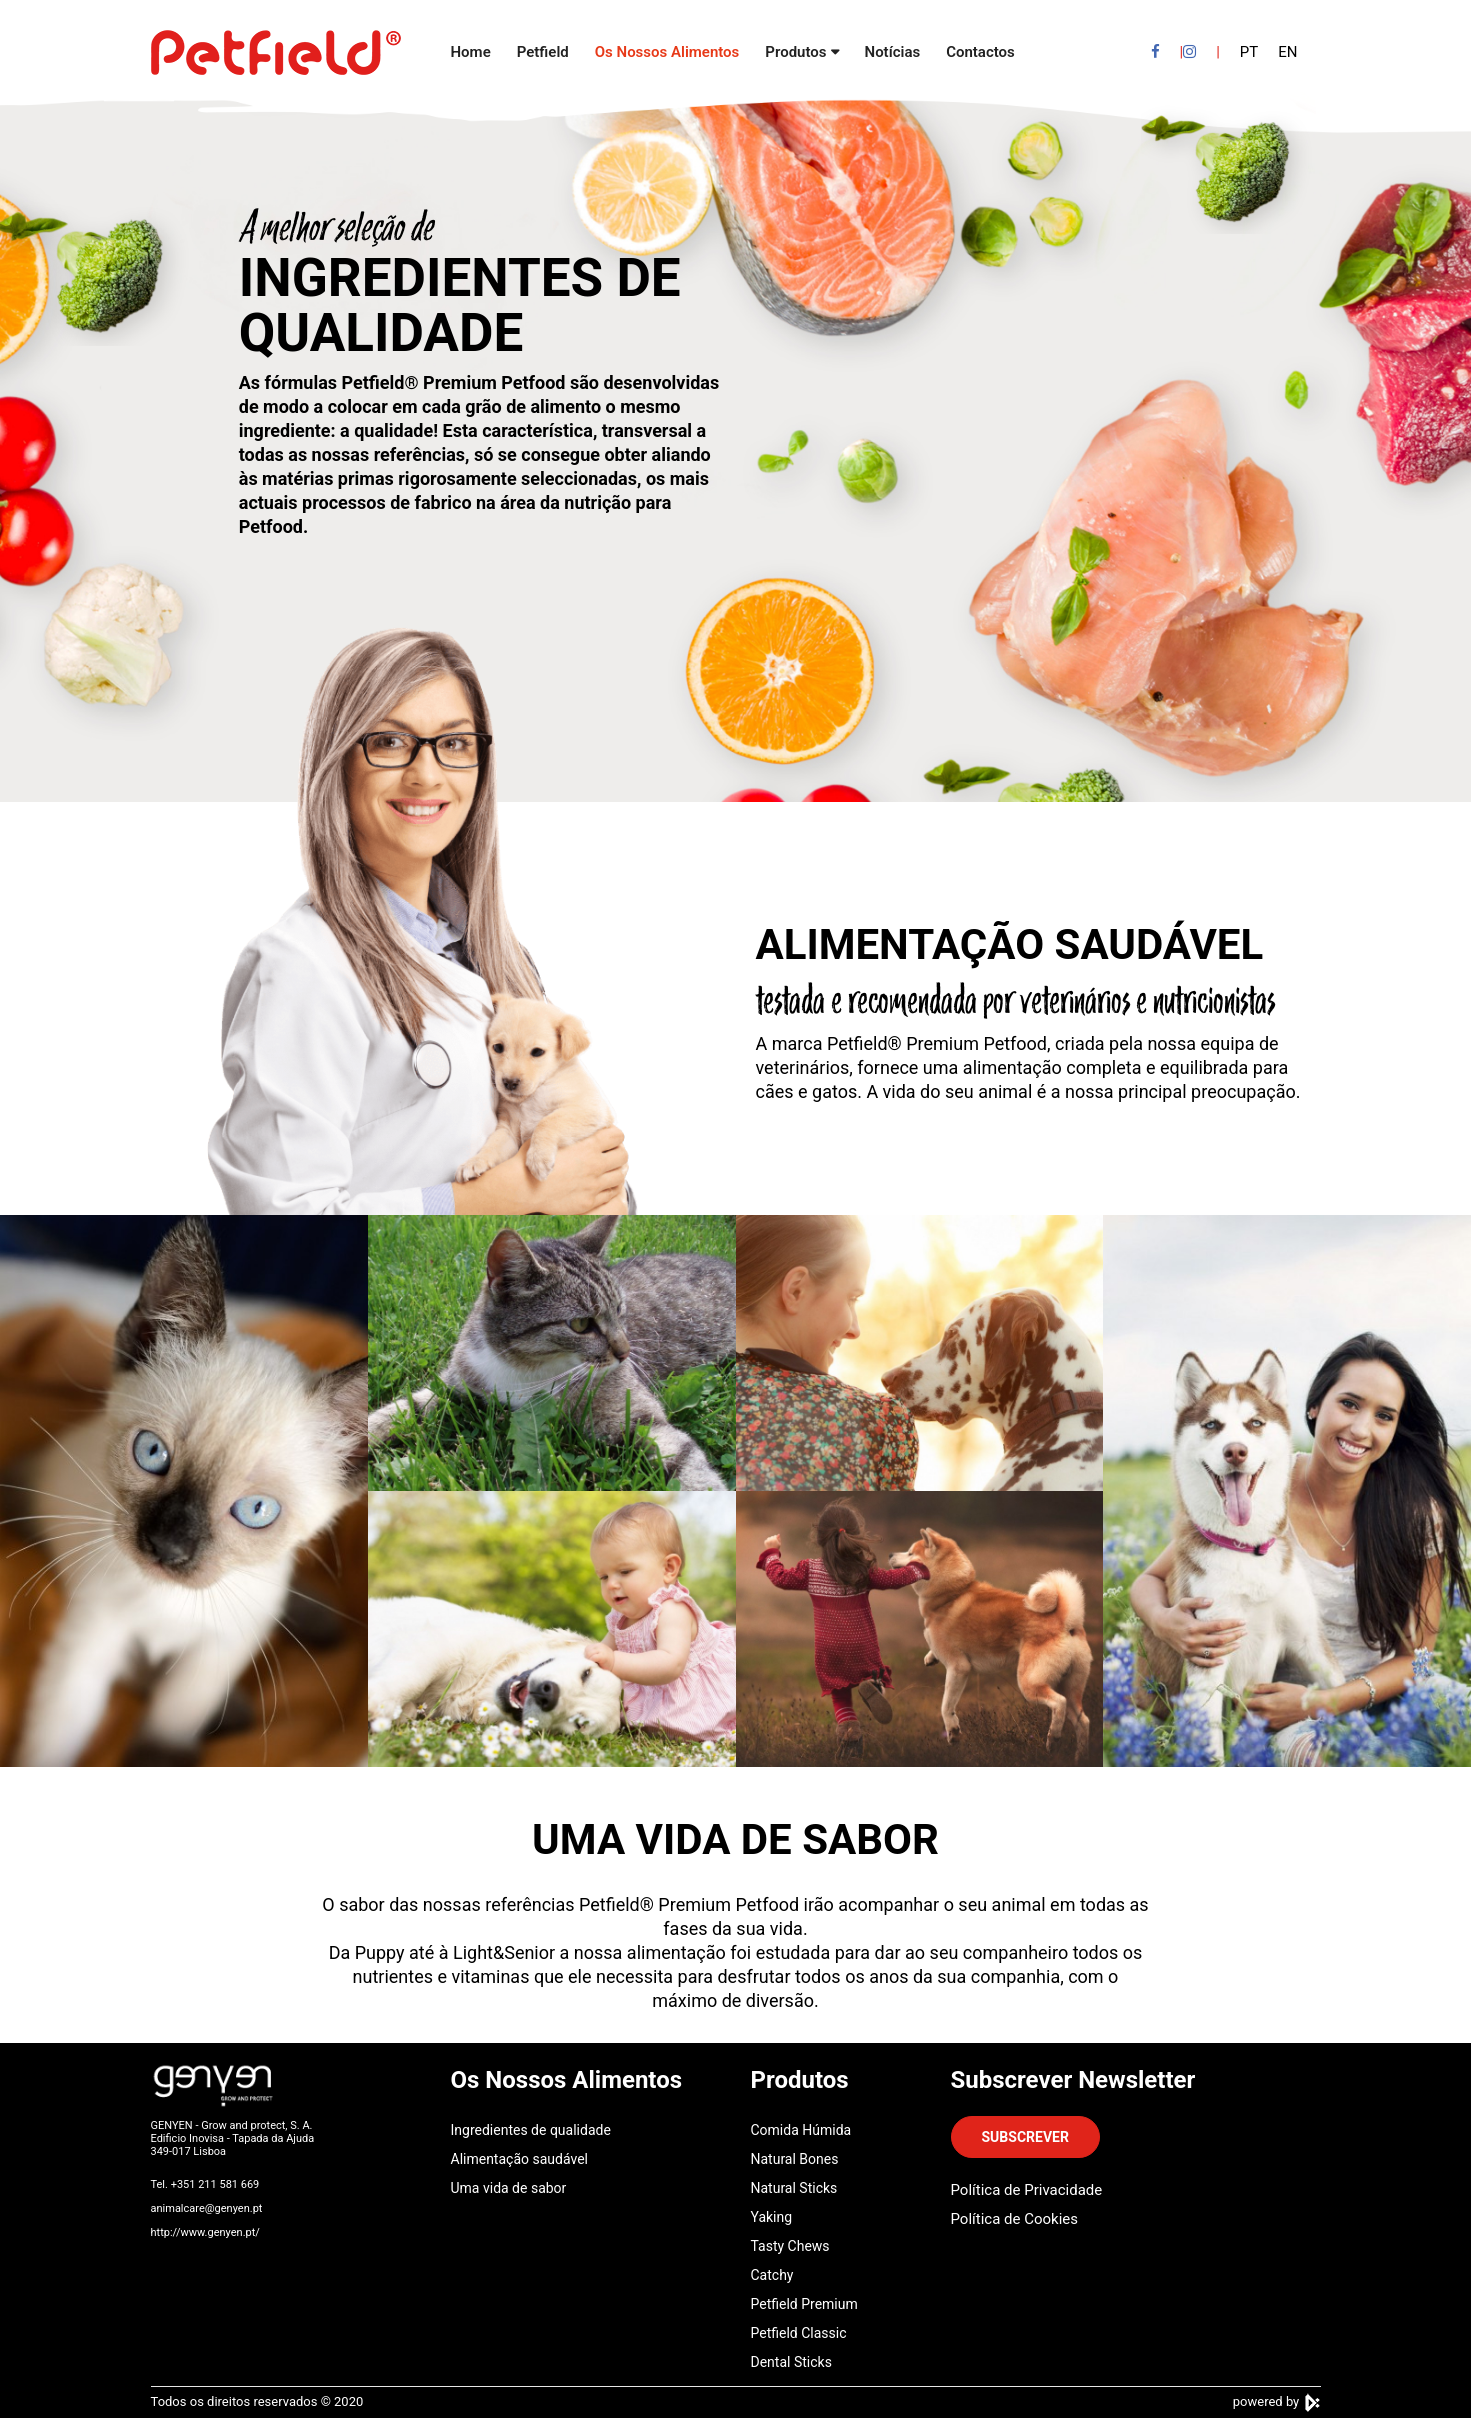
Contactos (980, 52)
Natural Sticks (794, 2188)
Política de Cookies (1015, 2219)
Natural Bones (795, 2159)
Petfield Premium (804, 2304)
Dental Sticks (791, 2362)
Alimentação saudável (519, 2159)
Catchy (772, 2275)
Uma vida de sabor (509, 2188)
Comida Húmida (801, 2130)
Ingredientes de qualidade (531, 2130)
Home (471, 52)
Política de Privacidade (1027, 2190)
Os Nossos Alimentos (667, 52)
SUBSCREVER (1025, 2137)
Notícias (893, 52)
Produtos (795, 52)
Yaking (772, 2217)
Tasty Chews (790, 2246)
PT (1249, 52)
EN (1287, 52)
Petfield (543, 52)
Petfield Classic (799, 2333)
